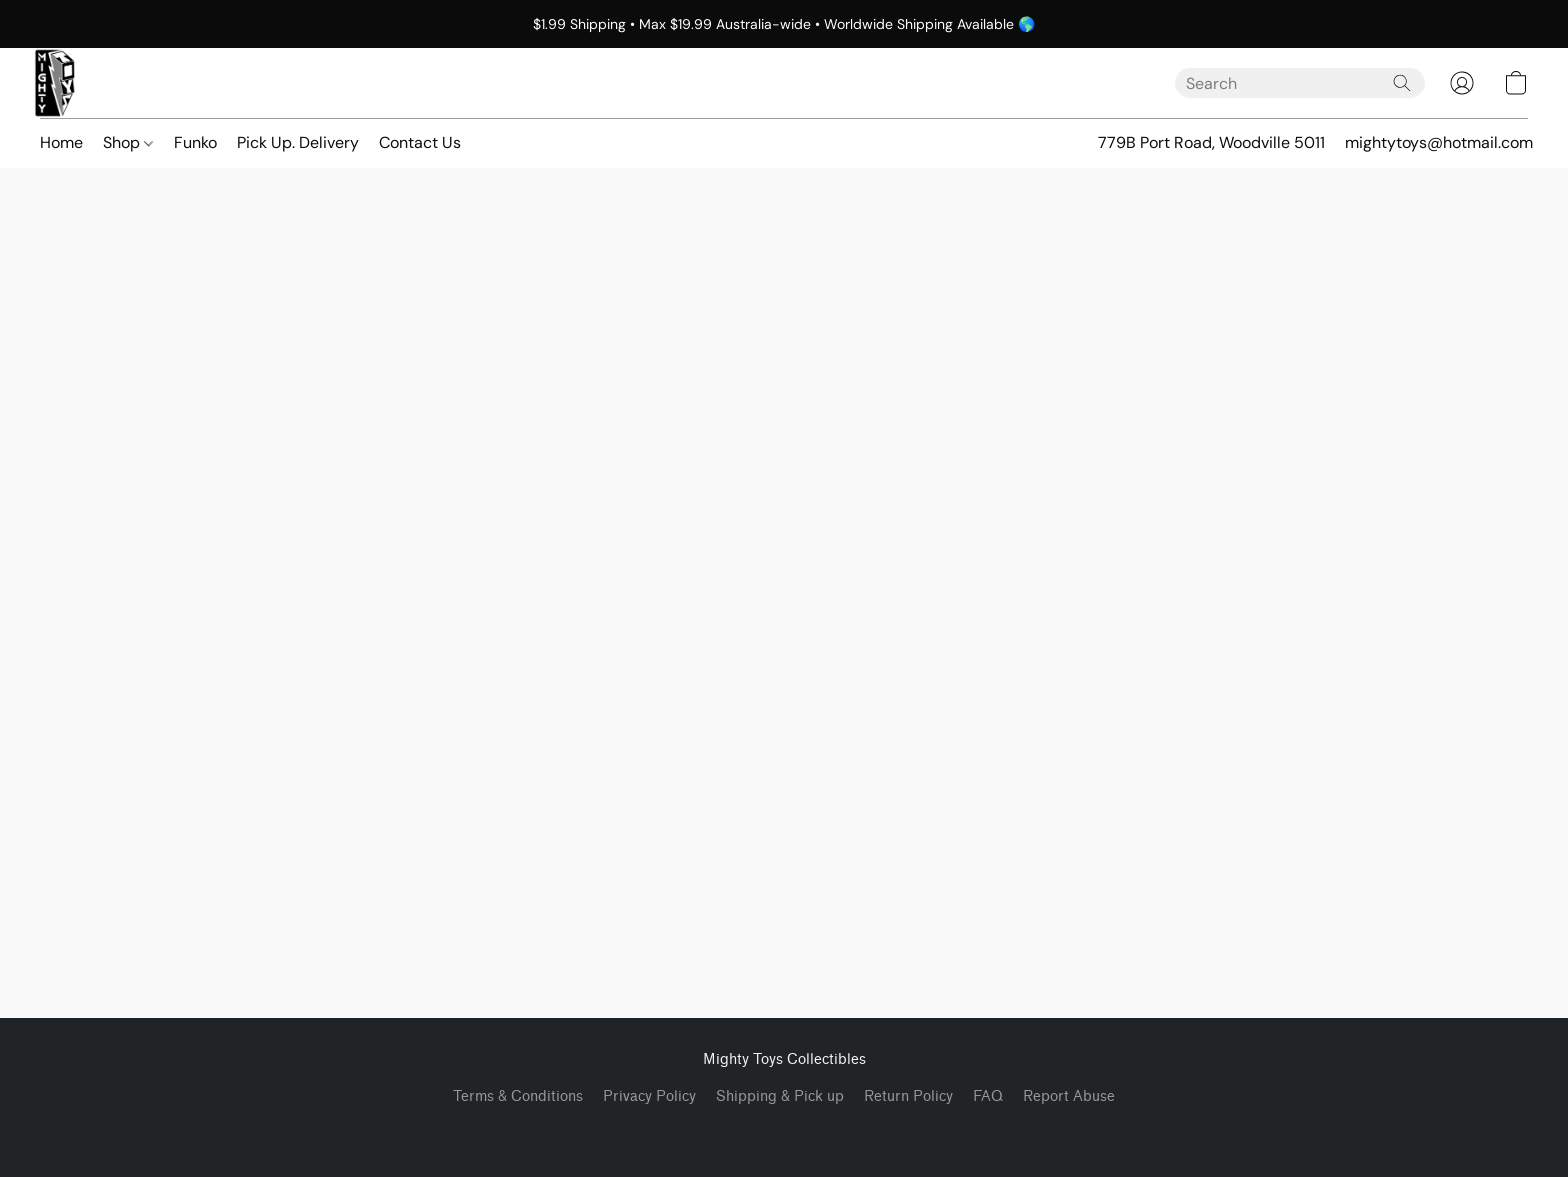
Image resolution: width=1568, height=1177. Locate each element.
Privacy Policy (649, 1096)
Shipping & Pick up (780, 1096)
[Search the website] (1402, 83)
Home (61, 142)
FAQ (988, 1096)
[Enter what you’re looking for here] (1300, 83)
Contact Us (420, 142)
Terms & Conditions (518, 1096)
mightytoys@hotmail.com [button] (1439, 142)
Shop (128, 142)
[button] (55, 83)
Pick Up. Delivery (298, 142)
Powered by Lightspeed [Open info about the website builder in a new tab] (784, 1133)
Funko (195, 142)
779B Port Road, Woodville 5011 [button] (1211, 142)
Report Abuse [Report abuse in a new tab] (1069, 1096)
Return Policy (908, 1096)
